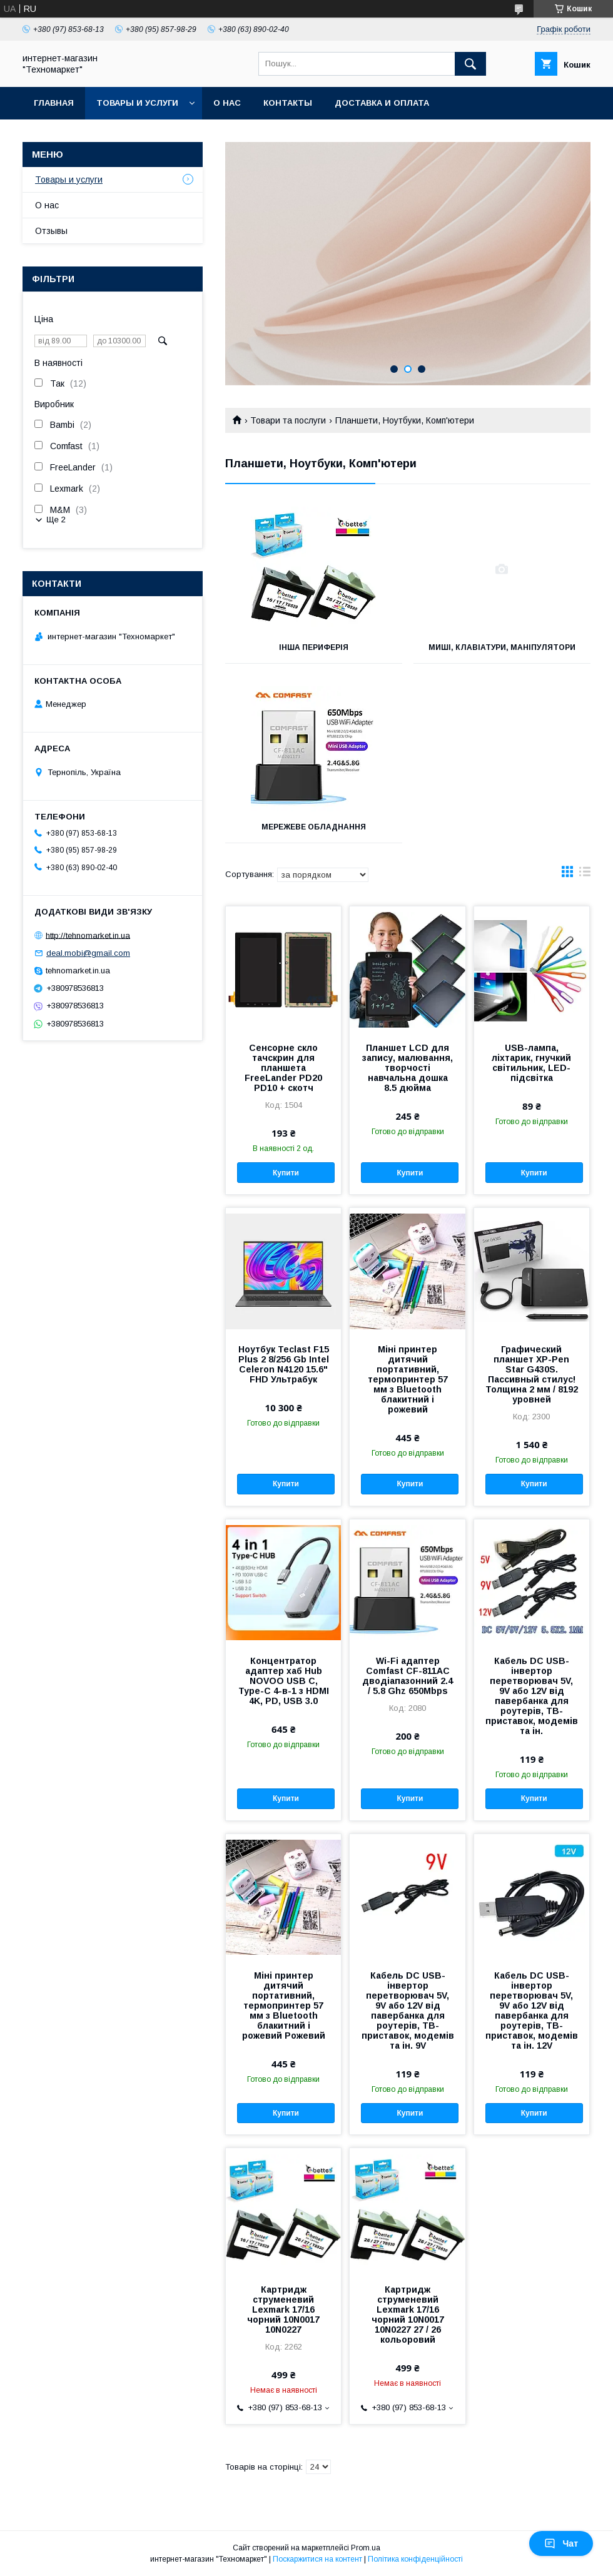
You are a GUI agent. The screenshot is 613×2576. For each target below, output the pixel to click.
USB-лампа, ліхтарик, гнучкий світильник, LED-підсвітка (531, 1063)
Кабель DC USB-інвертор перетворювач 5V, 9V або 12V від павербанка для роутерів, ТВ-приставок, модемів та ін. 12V (531, 2010)
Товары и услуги (137, 103)
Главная (54, 103)
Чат (561, 2543)
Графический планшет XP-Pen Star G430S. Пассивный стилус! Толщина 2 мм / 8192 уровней (531, 1374)
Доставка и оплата (382, 103)
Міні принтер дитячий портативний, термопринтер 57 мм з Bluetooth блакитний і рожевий (408, 1379)
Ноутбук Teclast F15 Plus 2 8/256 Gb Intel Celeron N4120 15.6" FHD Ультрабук (283, 1364)
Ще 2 (56, 519)
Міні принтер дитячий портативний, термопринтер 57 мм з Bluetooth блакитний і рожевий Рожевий (283, 2005)
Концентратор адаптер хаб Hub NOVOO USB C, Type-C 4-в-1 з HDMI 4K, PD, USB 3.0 (283, 1681)
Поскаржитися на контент (317, 2559)
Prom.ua (365, 2547)
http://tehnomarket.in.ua (88, 935)
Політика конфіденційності (415, 2559)
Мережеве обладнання (313, 827)
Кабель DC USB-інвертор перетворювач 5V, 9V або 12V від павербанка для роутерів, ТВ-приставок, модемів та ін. (531, 1696)
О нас (227, 103)
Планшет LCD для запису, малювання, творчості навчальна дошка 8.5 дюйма (407, 1068)
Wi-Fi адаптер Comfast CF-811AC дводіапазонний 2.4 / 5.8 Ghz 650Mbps (407, 1676)
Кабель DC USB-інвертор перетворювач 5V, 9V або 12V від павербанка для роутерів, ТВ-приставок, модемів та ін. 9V (408, 2010)
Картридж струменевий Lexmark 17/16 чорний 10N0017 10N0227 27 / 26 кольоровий (408, 2314)
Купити (286, 1173)
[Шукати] (470, 64)
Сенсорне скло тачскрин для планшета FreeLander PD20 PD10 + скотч (283, 1068)
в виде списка (584, 874)
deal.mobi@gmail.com (88, 953)
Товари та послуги (288, 420)
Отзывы (51, 231)
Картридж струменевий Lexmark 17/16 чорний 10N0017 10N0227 (283, 2309)
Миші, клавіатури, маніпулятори (501, 647)
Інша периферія (313, 647)
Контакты (287, 103)
